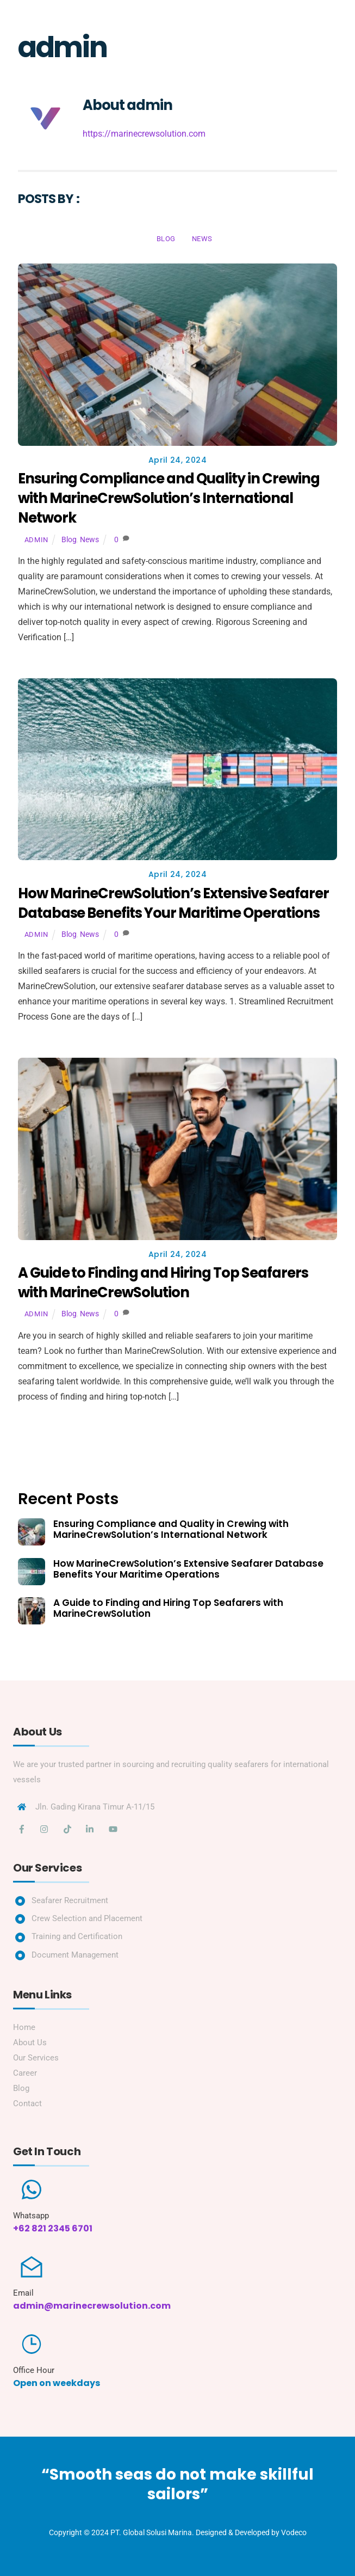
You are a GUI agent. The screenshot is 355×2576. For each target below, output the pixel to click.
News (202, 239)
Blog (166, 239)
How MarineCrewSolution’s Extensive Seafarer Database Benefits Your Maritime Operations (173, 903)
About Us (30, 2042)
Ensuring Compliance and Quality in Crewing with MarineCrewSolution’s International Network (169, 498)
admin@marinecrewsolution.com (92, 2305)
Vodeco (294, 2532)
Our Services (36, 2058)
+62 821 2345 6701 (52, 2228)
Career (25, 2073)
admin (36, 540)
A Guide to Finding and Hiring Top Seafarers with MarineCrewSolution (163, 1282)
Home (24, 2027)
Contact (27, 2103)
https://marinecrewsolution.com (144, 133)
